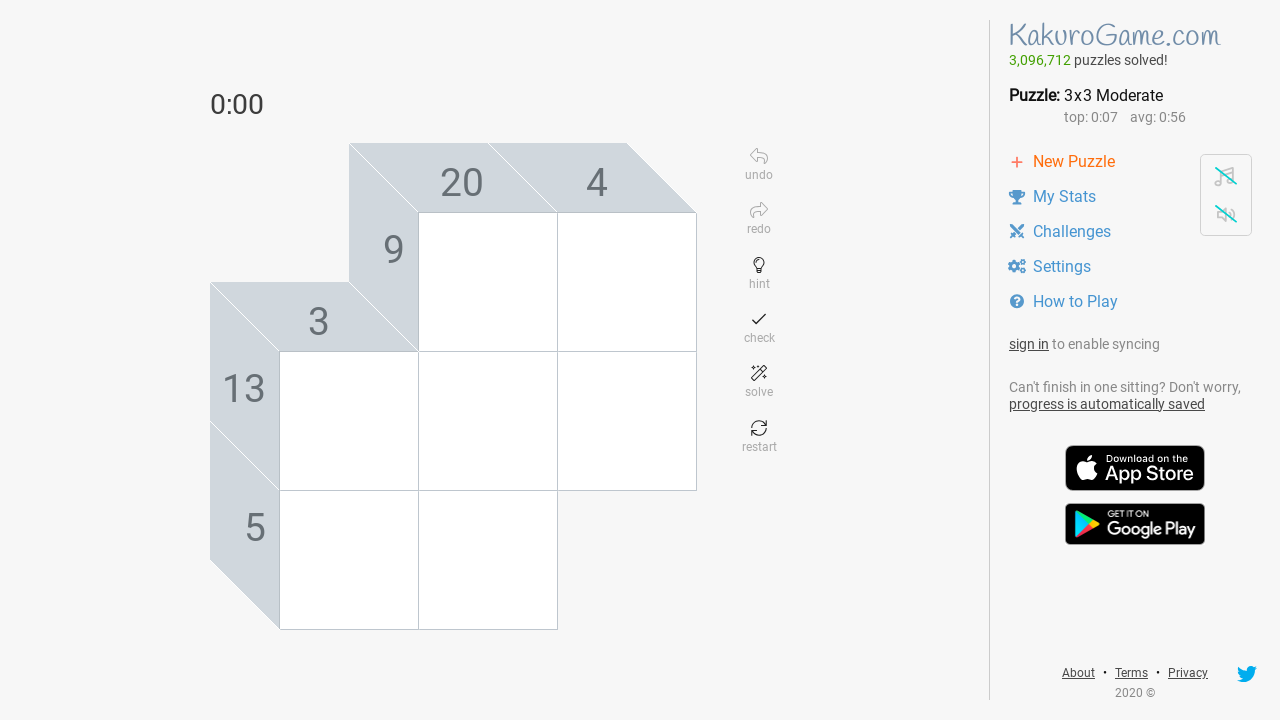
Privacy (1188, 673)
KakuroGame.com (1114, 37)
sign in (1029, 344)
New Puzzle (1061, 161)
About (1078, 673)
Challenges (1059, 231)
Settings (1049, 266)
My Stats (1052, 196)
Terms (1131, 673)
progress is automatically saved (1107, 404)
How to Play (1063, 301)
